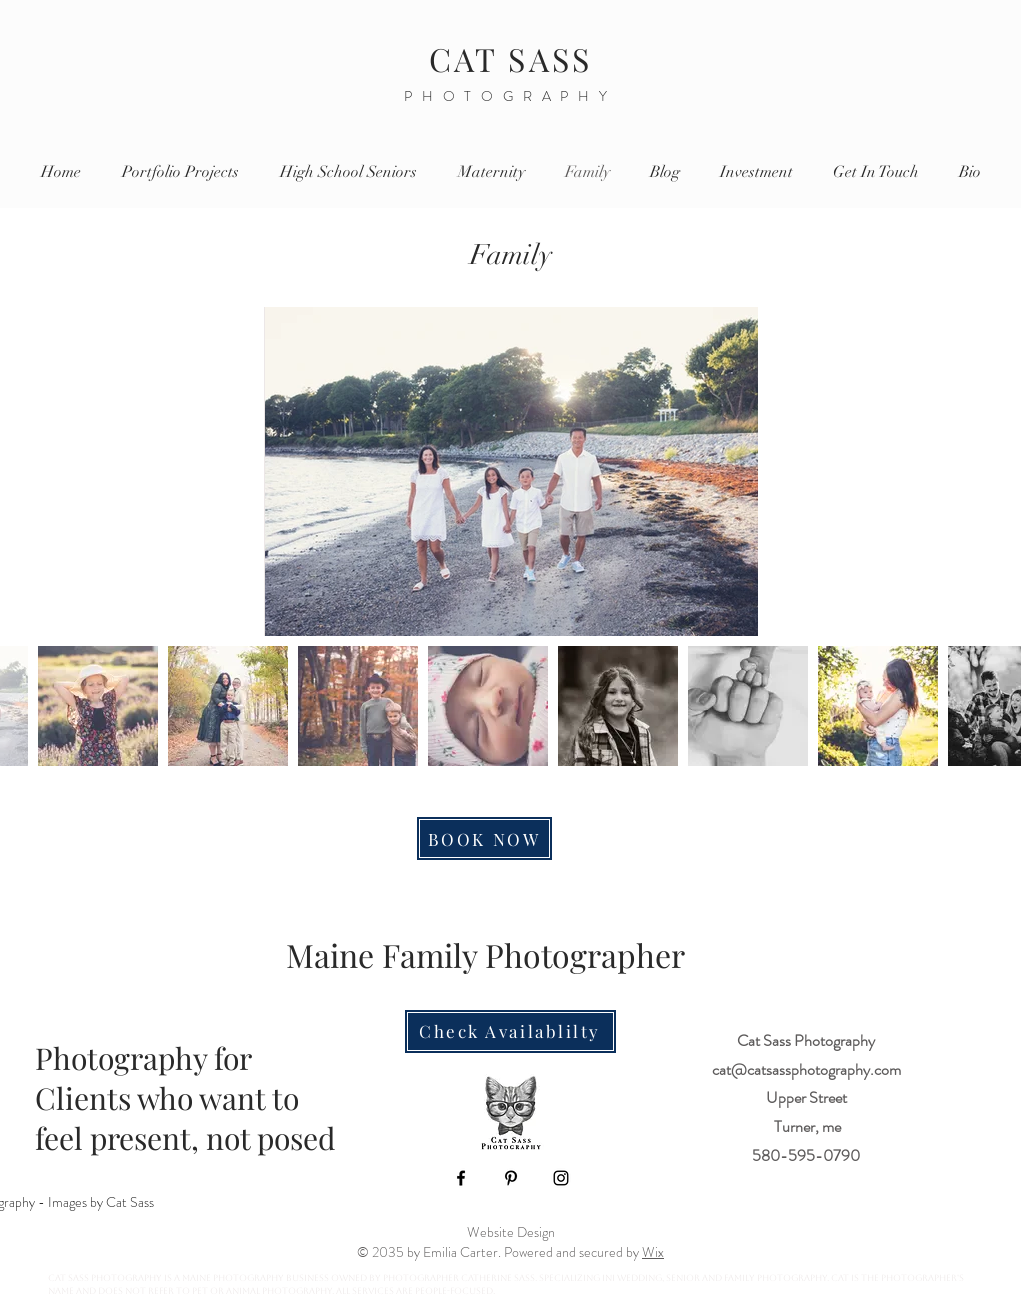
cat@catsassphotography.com (806, 1069)
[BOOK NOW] (484, 838)
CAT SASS (511, 58)
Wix (653, 1252)
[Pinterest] (511, 1178)
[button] (756, 172)
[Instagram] (561, 1178)
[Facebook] (461, 1178)
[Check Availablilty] (510, 1031)
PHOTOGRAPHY (510, 96)
